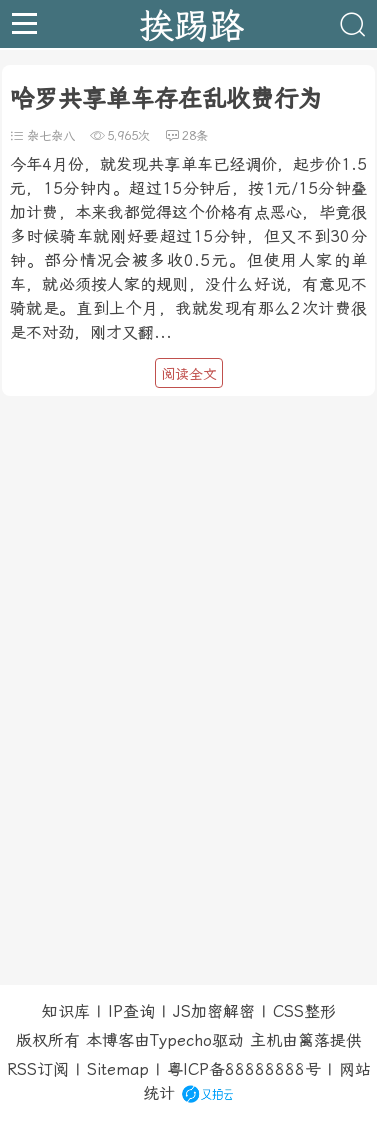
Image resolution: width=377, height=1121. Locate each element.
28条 (195, 136)
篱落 (314, 1040)
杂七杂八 (51, 136)
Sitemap (118, 1069)
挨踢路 (191, 24)
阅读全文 (189, 374)
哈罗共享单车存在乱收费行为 (166, 99)
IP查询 (131, 1011)
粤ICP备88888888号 (244, 1069)
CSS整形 (304, 1011)
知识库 (66, 1011)
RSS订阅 (38, 1069)
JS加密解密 (214, 1011)
